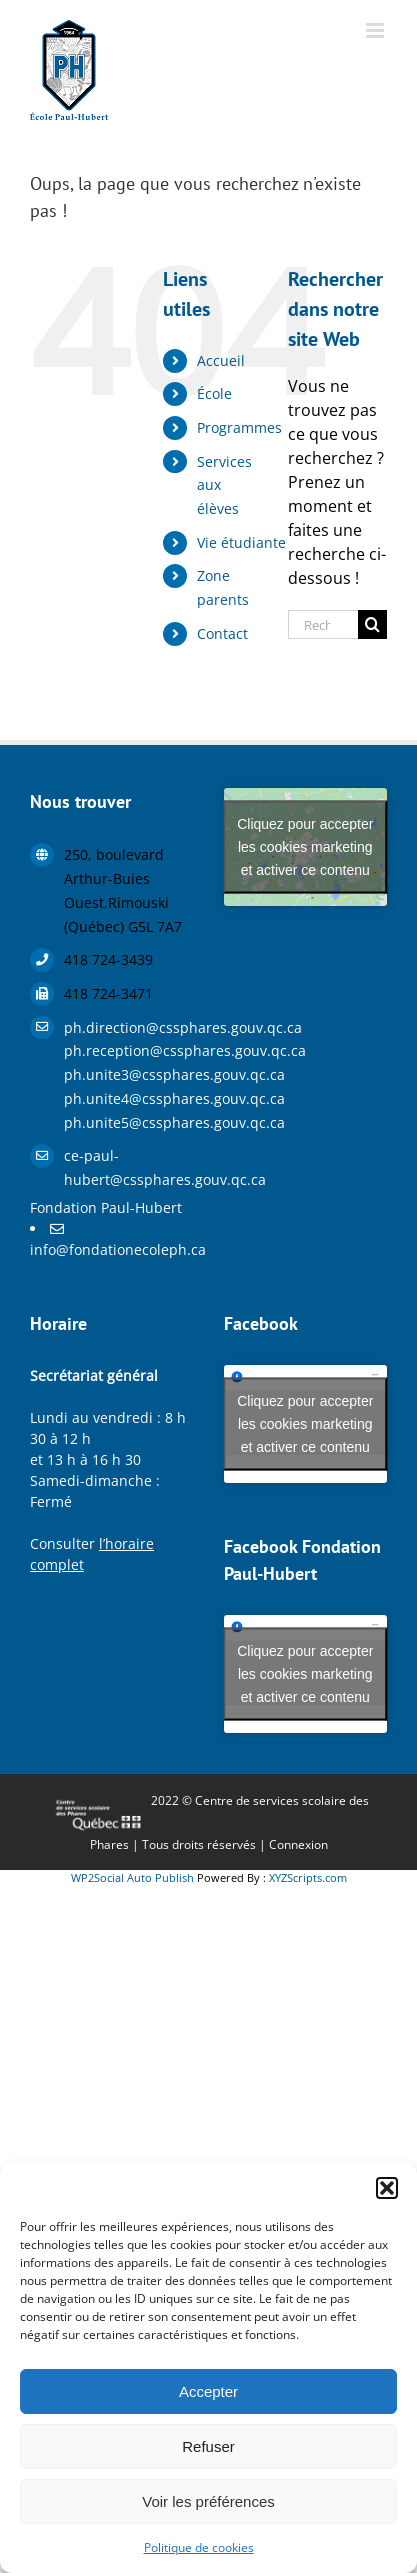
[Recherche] (372, 624)
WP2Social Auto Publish (132, 1877)
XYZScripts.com (308, 1877)
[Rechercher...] (323, 624)
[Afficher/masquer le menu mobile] (376, 30)
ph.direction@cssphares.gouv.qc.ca (129, 1027)
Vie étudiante (241, 542)
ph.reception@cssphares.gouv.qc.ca (129, 1050)
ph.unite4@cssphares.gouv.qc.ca (129, 1098)
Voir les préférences (208, 2501)
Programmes (239, 427)
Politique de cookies (199, 2547)
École (214, 393)
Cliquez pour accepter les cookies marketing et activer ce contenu (305, 847)
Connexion (298, 1844)
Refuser (208, 2446)
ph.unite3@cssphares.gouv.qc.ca (129, 1074)
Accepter (208, 2391)
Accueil (221, 360)
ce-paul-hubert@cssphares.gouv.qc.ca (129, 1167)
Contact (222, 633)
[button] (387, 2188)
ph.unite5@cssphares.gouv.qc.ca (129, 1122)
